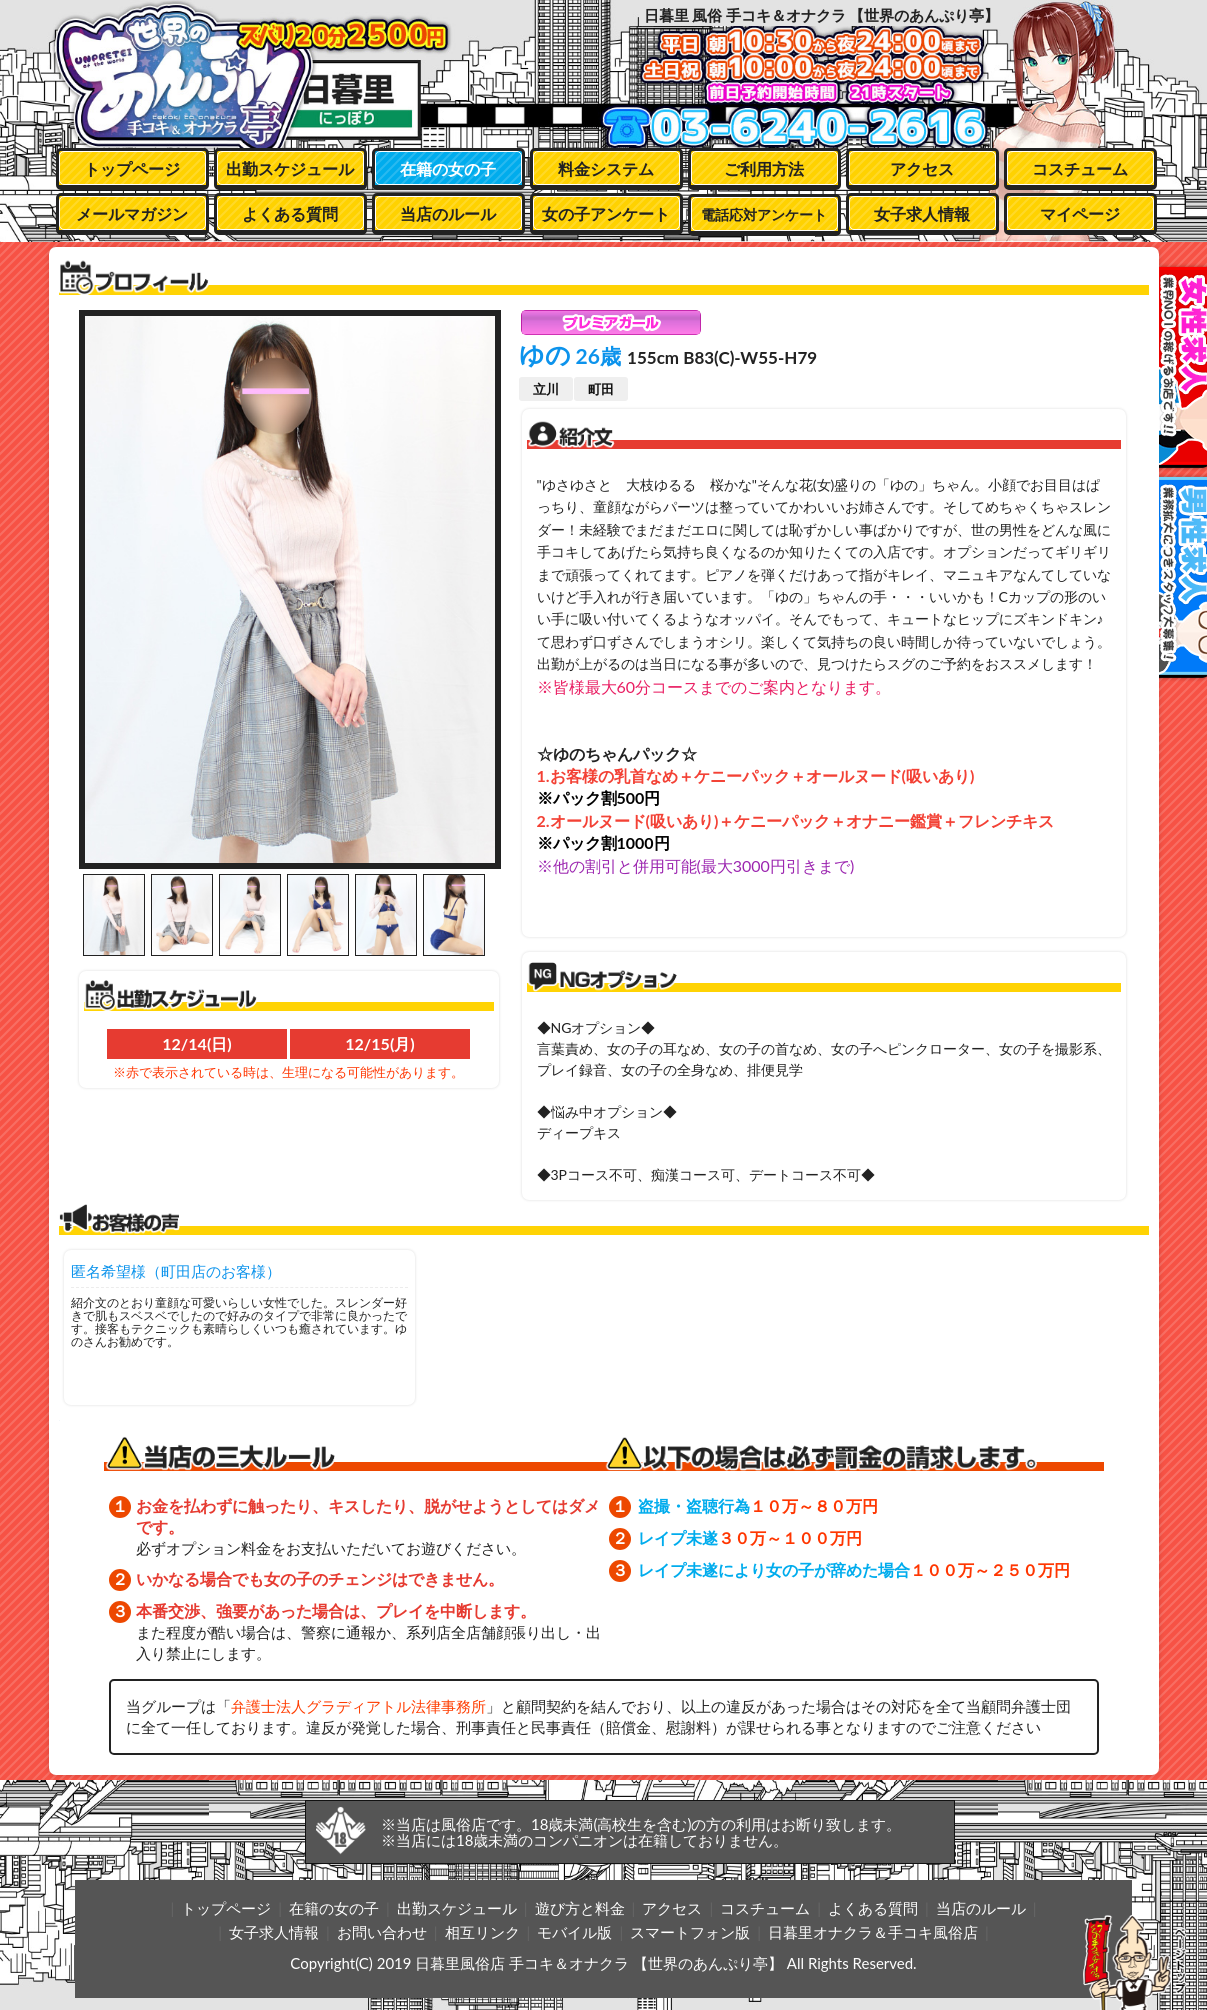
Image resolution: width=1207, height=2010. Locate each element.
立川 (546, 389)
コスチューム (1080, 168)
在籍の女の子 (448, 168)
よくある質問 (290, 213)
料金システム (606, 168)
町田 (601, 389)
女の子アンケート (606, 213)
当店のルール (448, 213)
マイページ (1080, 213)
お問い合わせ (382, 1932)
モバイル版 (574, 1932)
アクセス (922, 168)
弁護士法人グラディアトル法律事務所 (358, 1706)
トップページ (132, 168)
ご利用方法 (764, 168)
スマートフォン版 (690, 1932)
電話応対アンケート (764, 214)
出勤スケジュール (290, 168)
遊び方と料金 (580, 1908)
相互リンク (482, 1932)
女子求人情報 (922, 213)
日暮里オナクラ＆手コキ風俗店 (873, 1932)
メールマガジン (132, 213)
